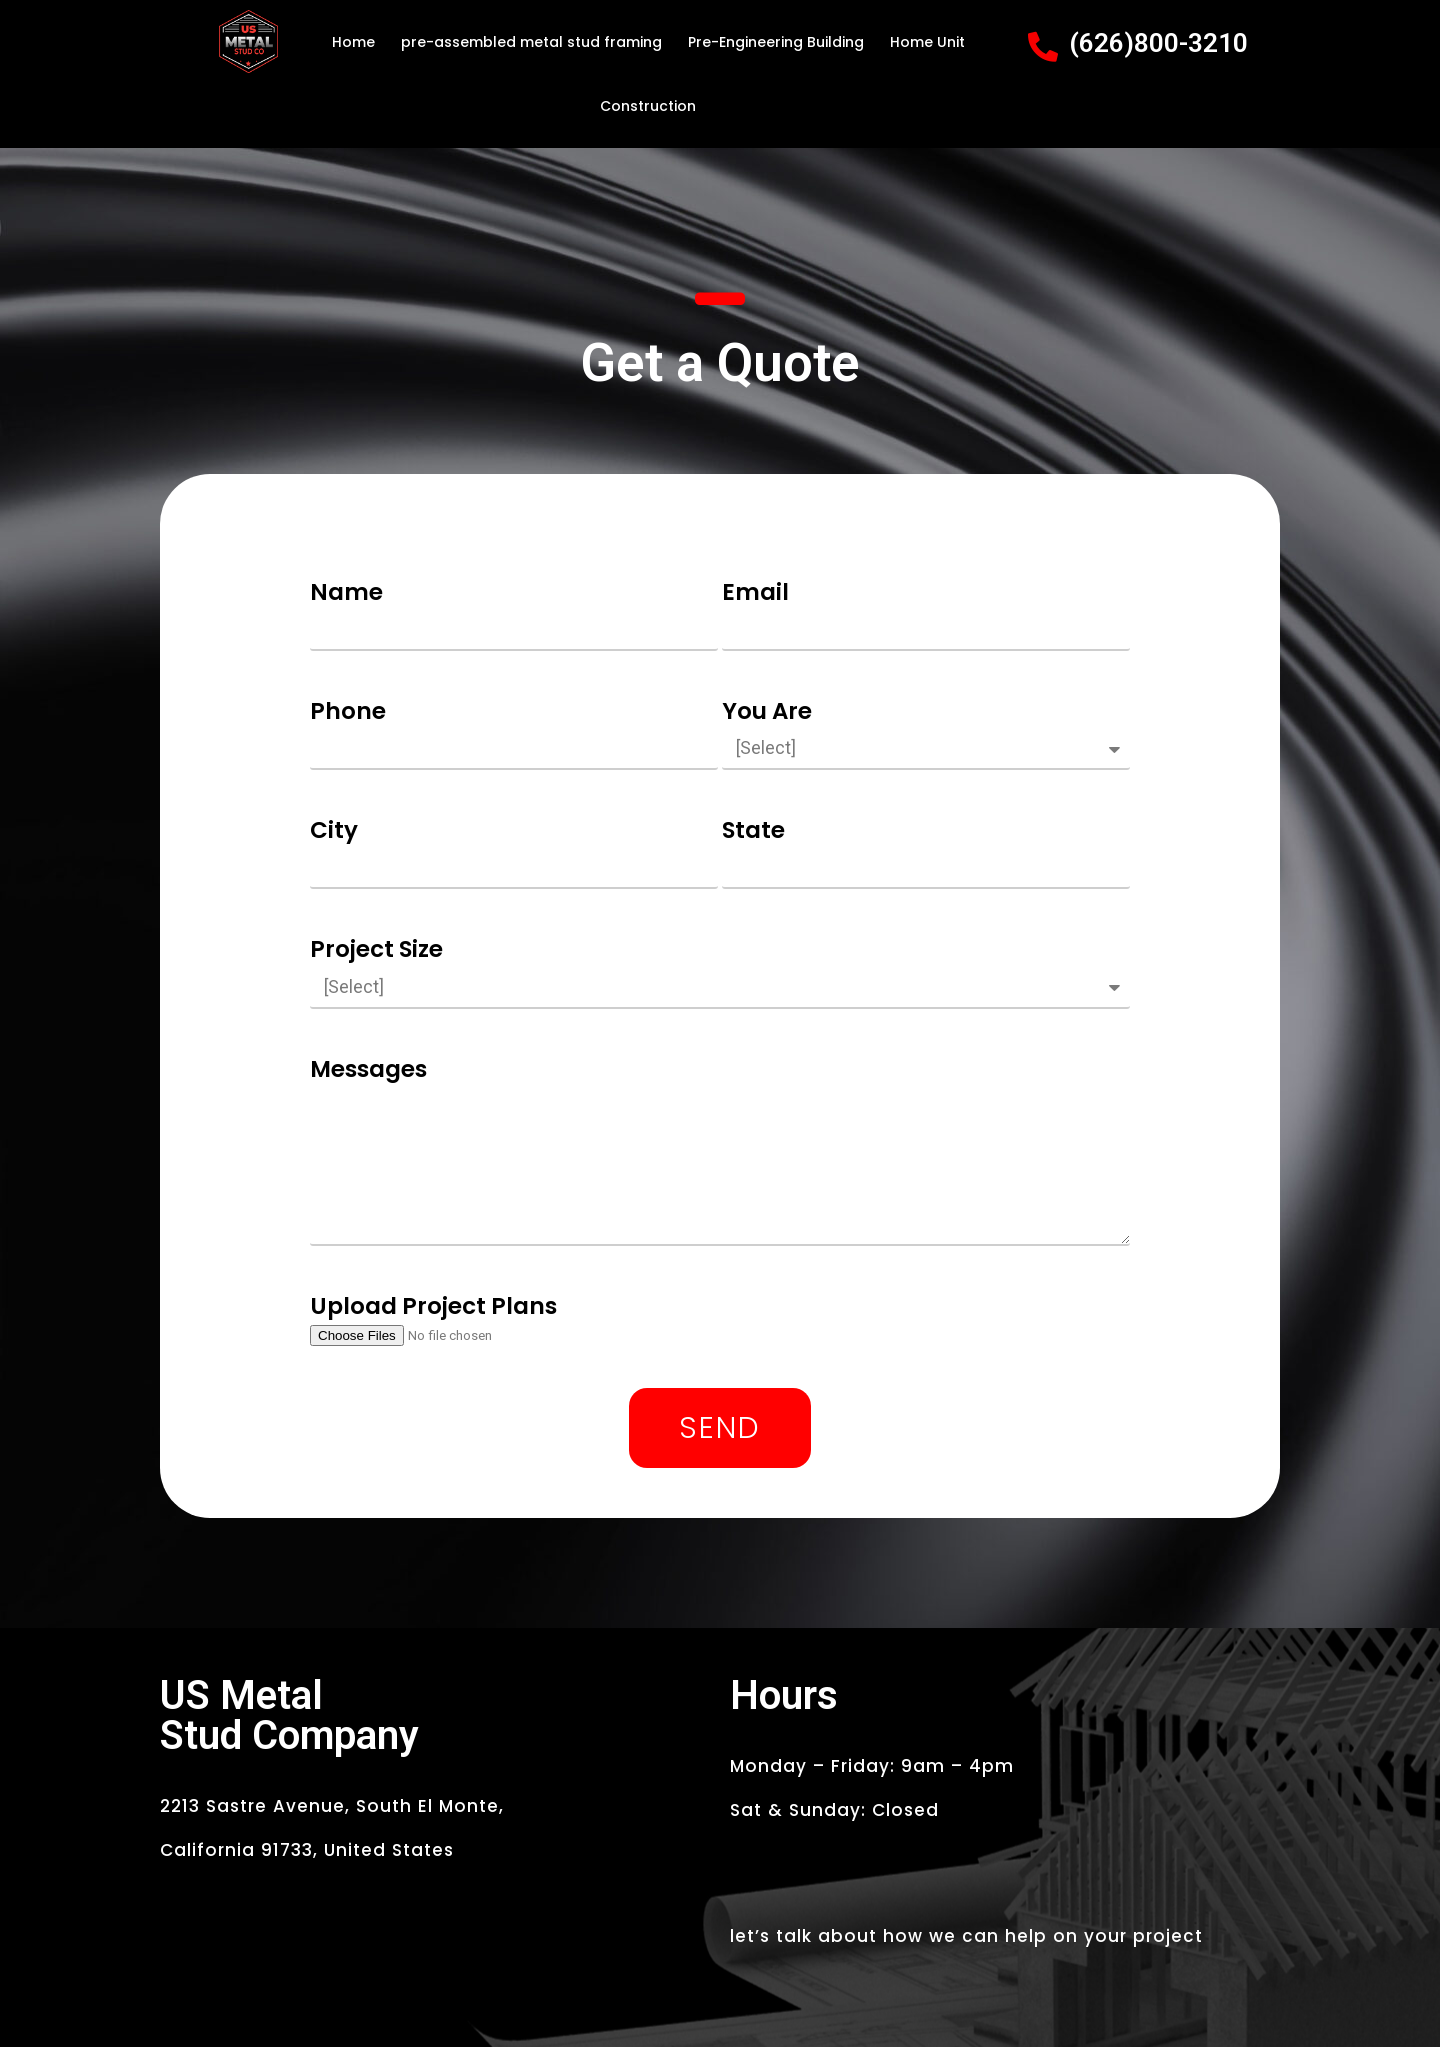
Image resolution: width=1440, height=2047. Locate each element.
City (334, 830)
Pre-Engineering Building (776, 42)
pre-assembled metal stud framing (531, 42)
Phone (348, 711)
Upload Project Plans (433, 1306)
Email (755, 592)
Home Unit (927, 42)
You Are (767, 711)
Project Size (376, 949)
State (753, 830)
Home (353, 42)
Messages (368, 1069)
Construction (648, 106)
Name (346, 592)
